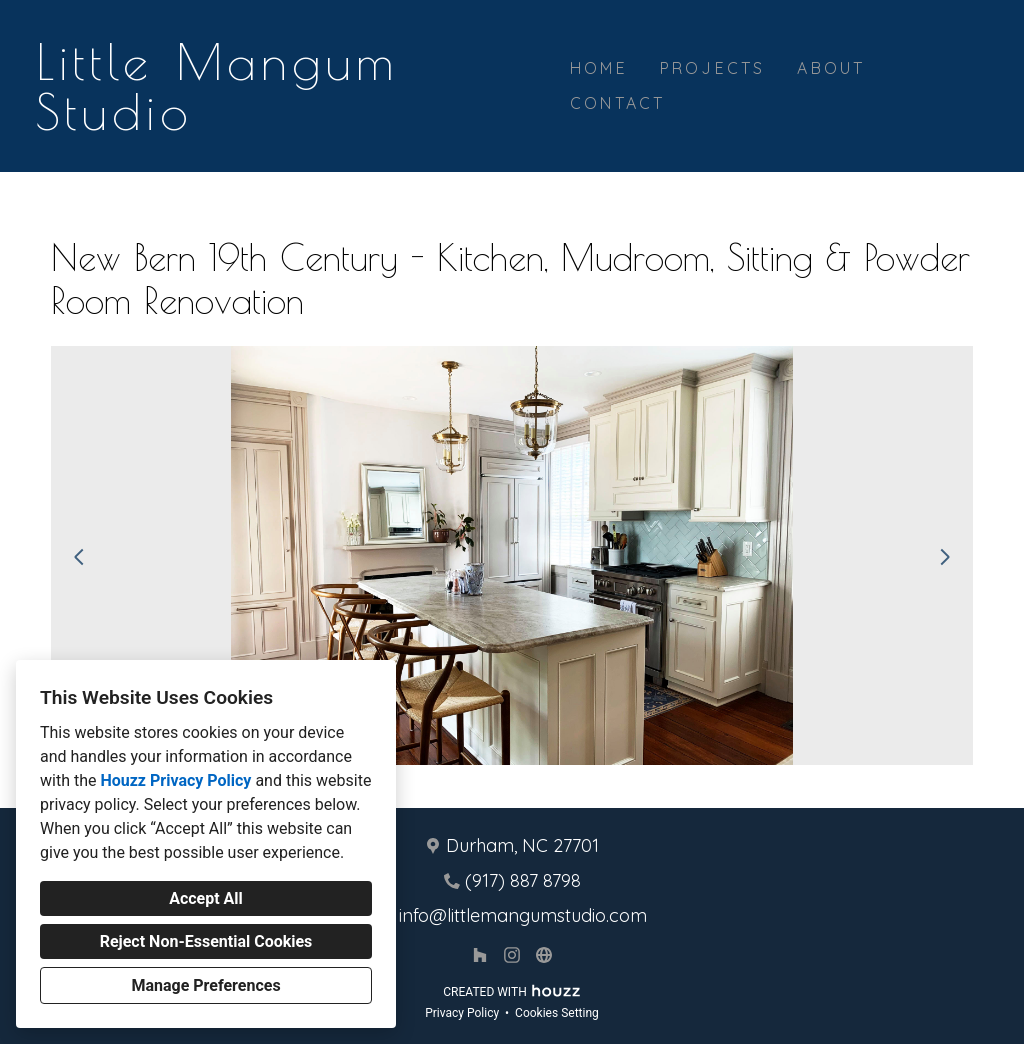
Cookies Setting (557, 1013)
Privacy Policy (462, 1013)
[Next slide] (945, 557)
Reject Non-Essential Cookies (206, 941)
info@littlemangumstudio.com (523, 915)
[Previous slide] (79, 557)
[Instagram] (512, 955)
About (831, 68)
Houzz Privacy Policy (175, 780)
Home (599, 68)
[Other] (544, 955)
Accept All (206, 898)
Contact (617, 103)
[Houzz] (480, 955)
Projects (713, 68)
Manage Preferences (205, 985)
